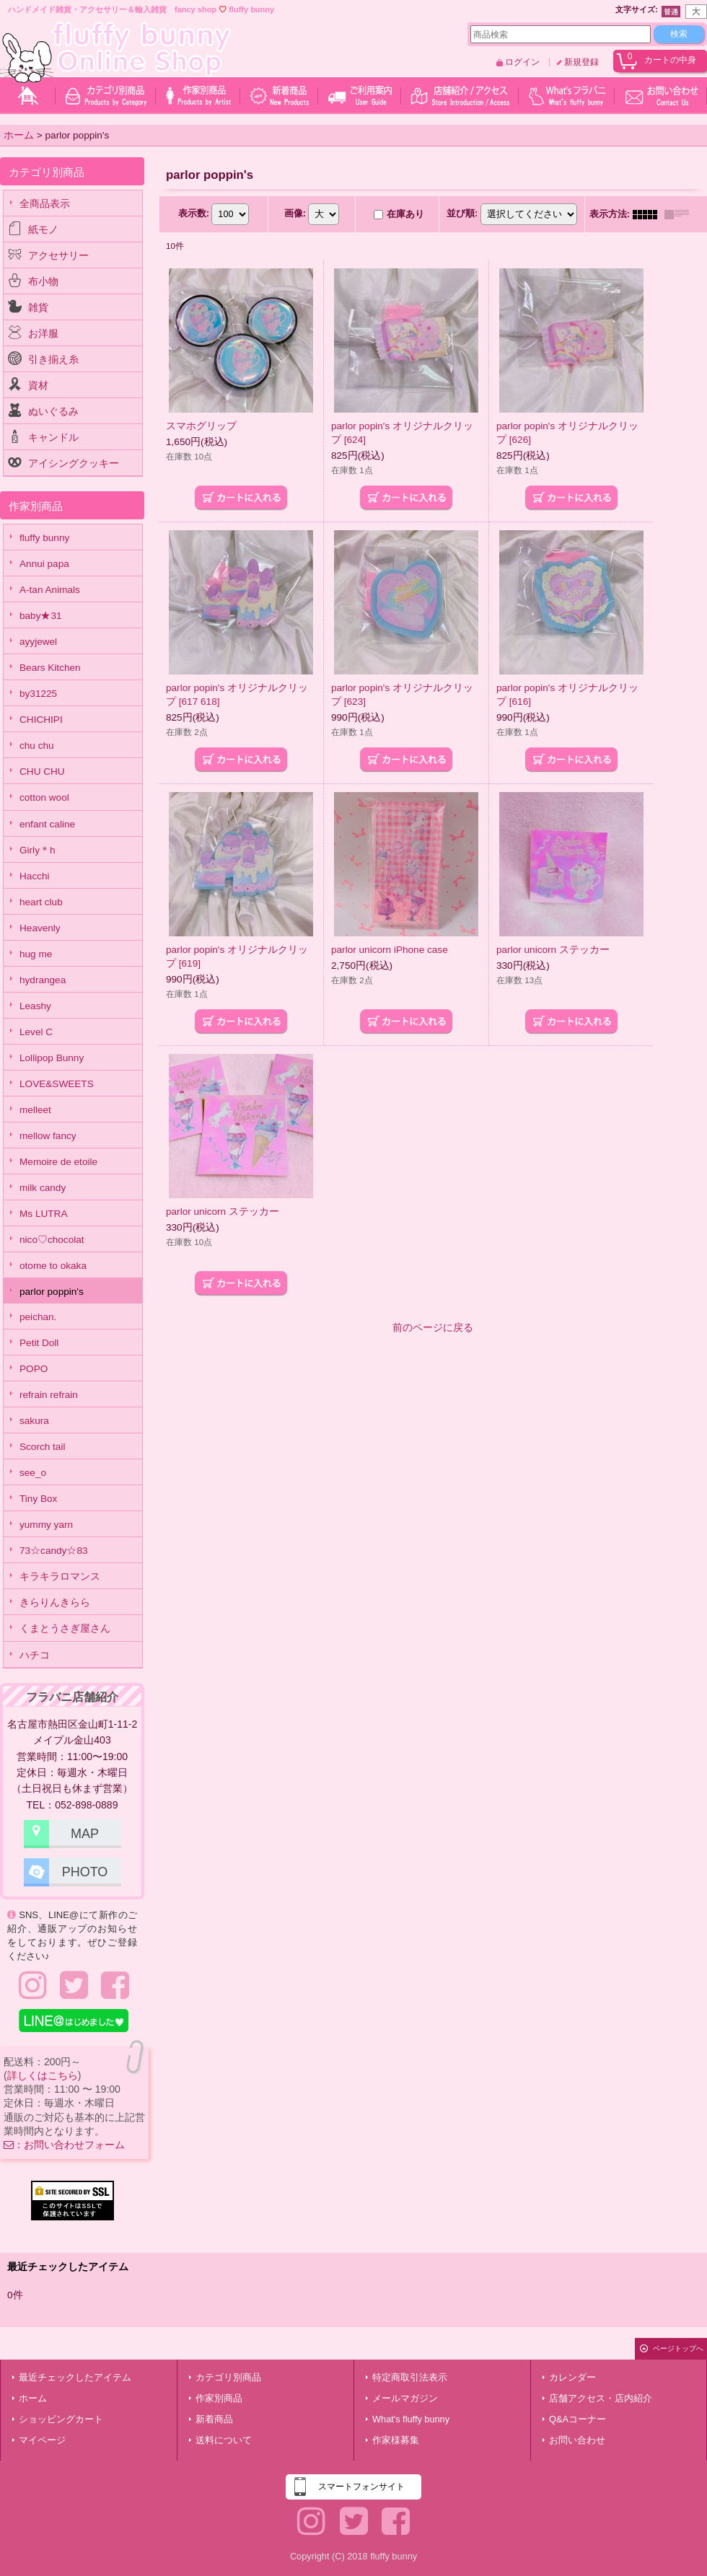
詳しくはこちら (42, 2075)
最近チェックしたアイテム (75, 2377)
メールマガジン (405, 2398)
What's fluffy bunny (410, 2419)
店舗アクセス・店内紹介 (600, 2398)
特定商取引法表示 (409, 2377)
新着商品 (214, 2419)
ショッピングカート (61, 2419)
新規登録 (581, 62)
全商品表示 (44, 203)
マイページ (42, 2440)
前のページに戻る (432, 1327)
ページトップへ (678, 2348)
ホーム (33, 2398)
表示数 (193, 213)
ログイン (522, 62)
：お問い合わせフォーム (64, 2144)
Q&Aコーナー (577, 2419)
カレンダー (572, 2377)
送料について (224, 2440)
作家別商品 (219, 2398)
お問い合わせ (577, 2440)
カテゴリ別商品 (228, 2377)
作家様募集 (395, 2440)
